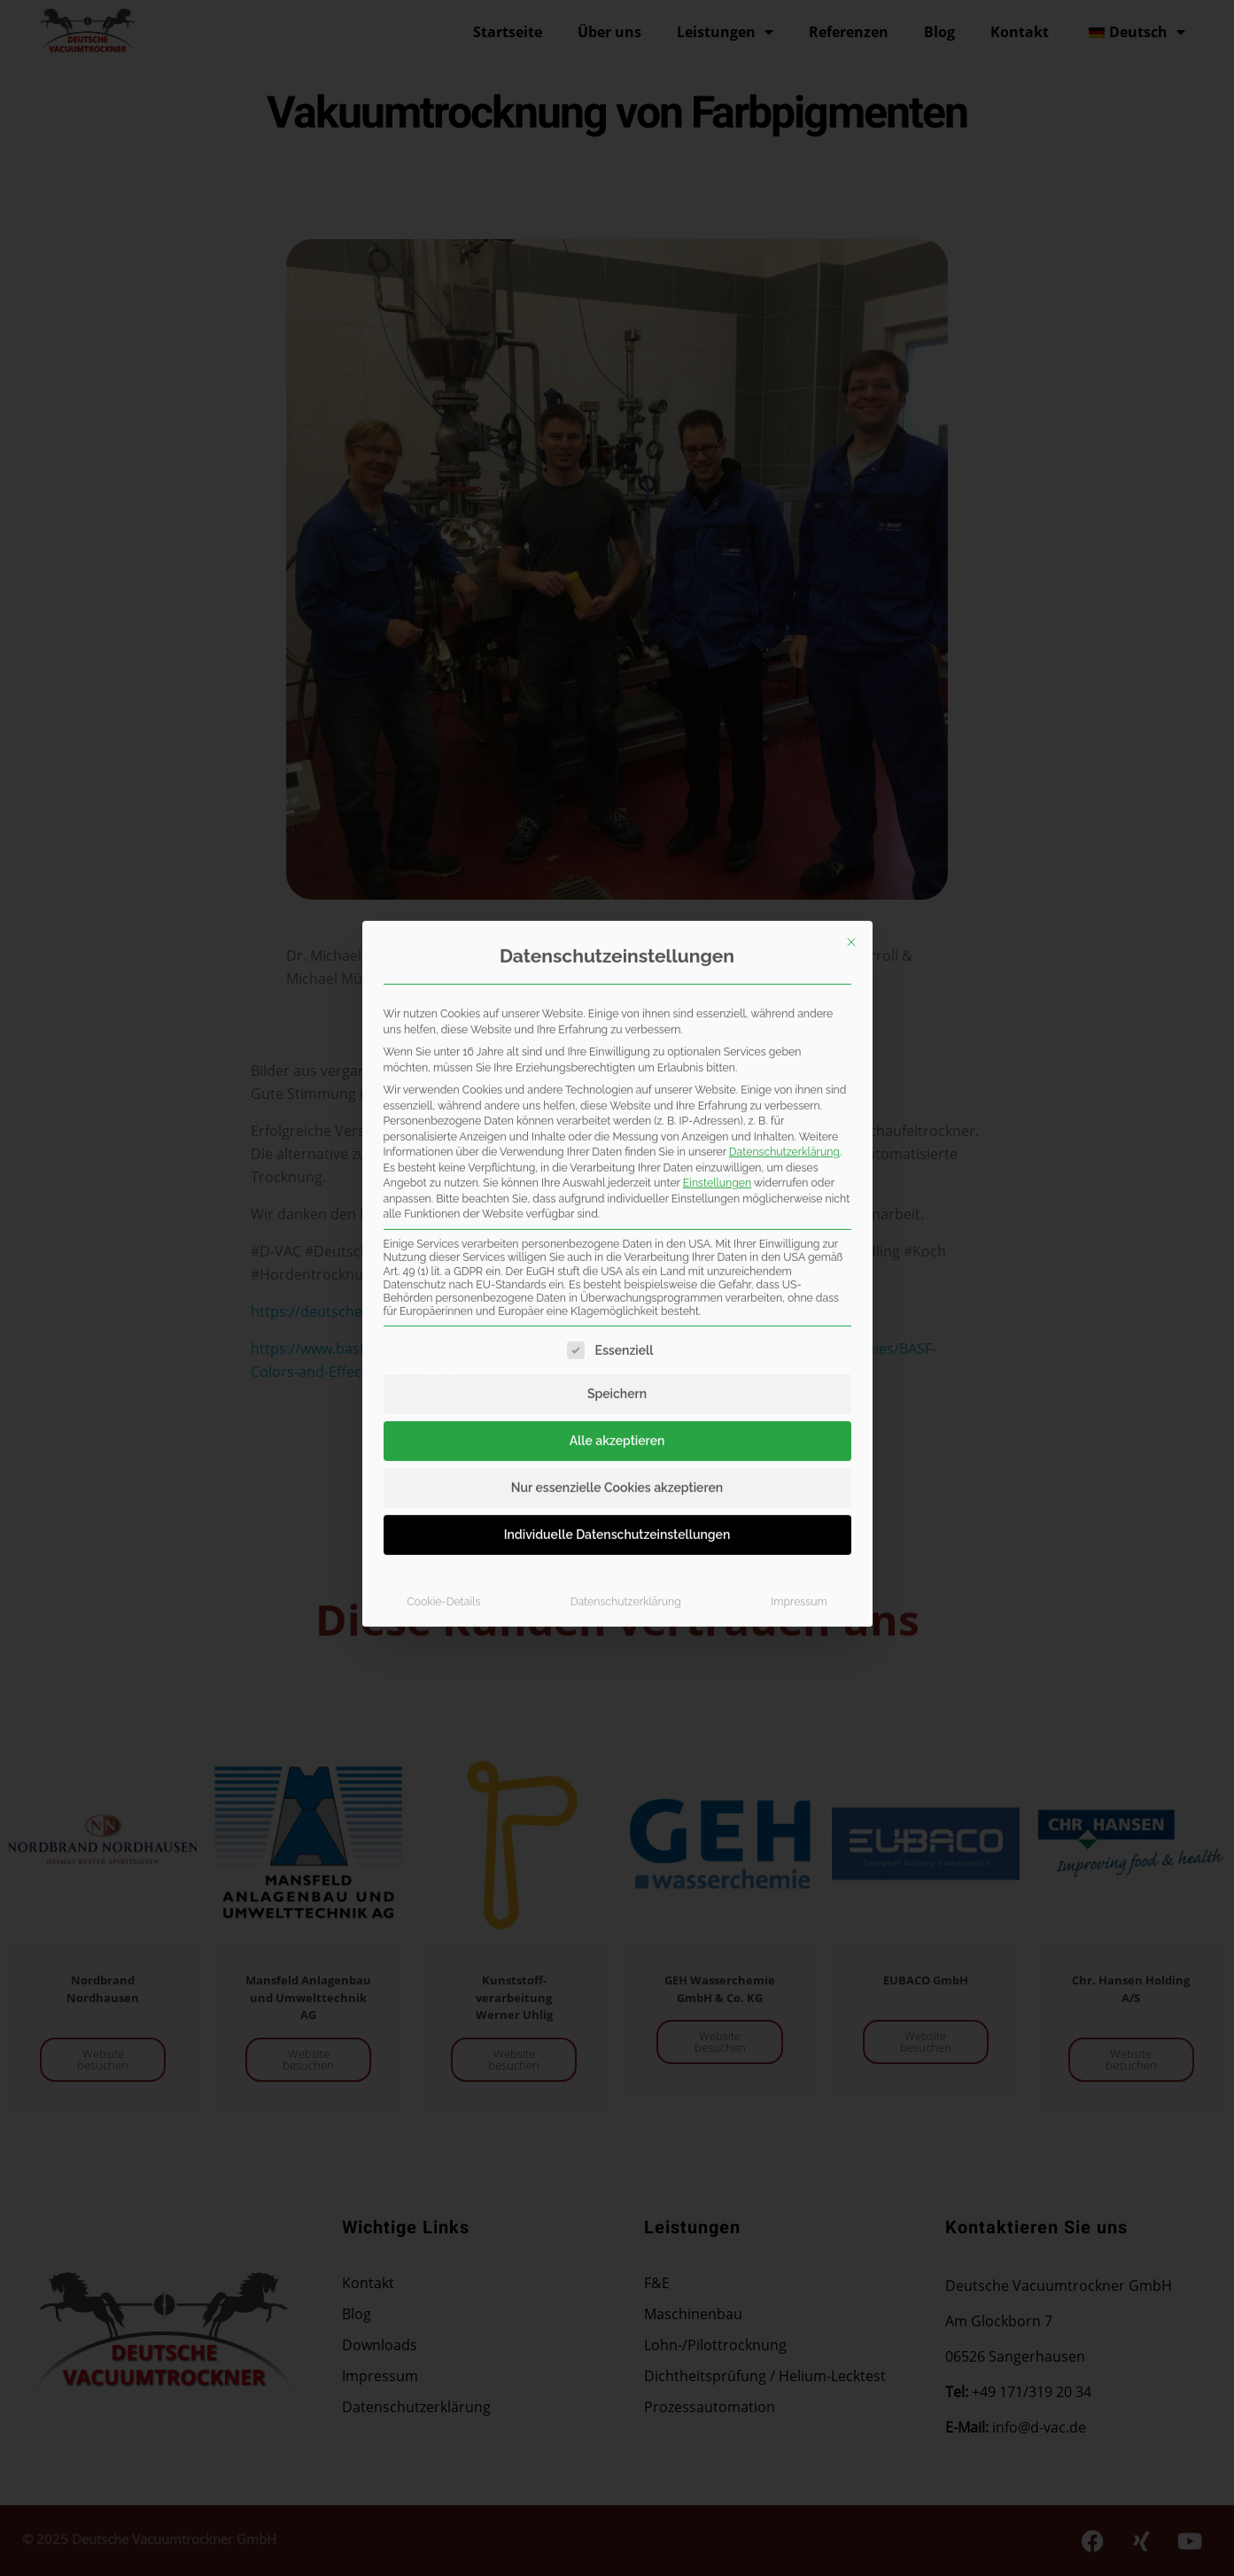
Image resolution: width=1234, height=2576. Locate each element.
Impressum (799, 1272)
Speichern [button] (617, 1064)
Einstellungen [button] (717, 853)
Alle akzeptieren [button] (617, 1111)
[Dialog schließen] (851, 613)
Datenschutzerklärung (784, 822)
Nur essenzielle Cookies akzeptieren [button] (617, 1158)
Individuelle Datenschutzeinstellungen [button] (617, 1205)
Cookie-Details (443, 1272)
